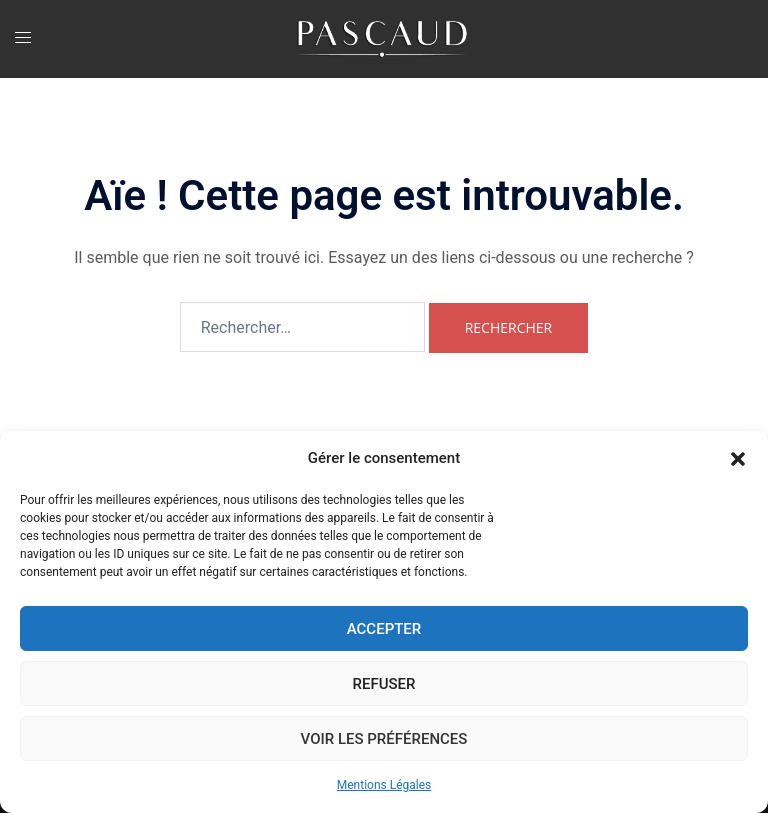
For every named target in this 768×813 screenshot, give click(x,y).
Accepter (384, 629)
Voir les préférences (384, 739)
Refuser (384, 684)
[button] (738, 459)
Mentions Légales (384, 785)
